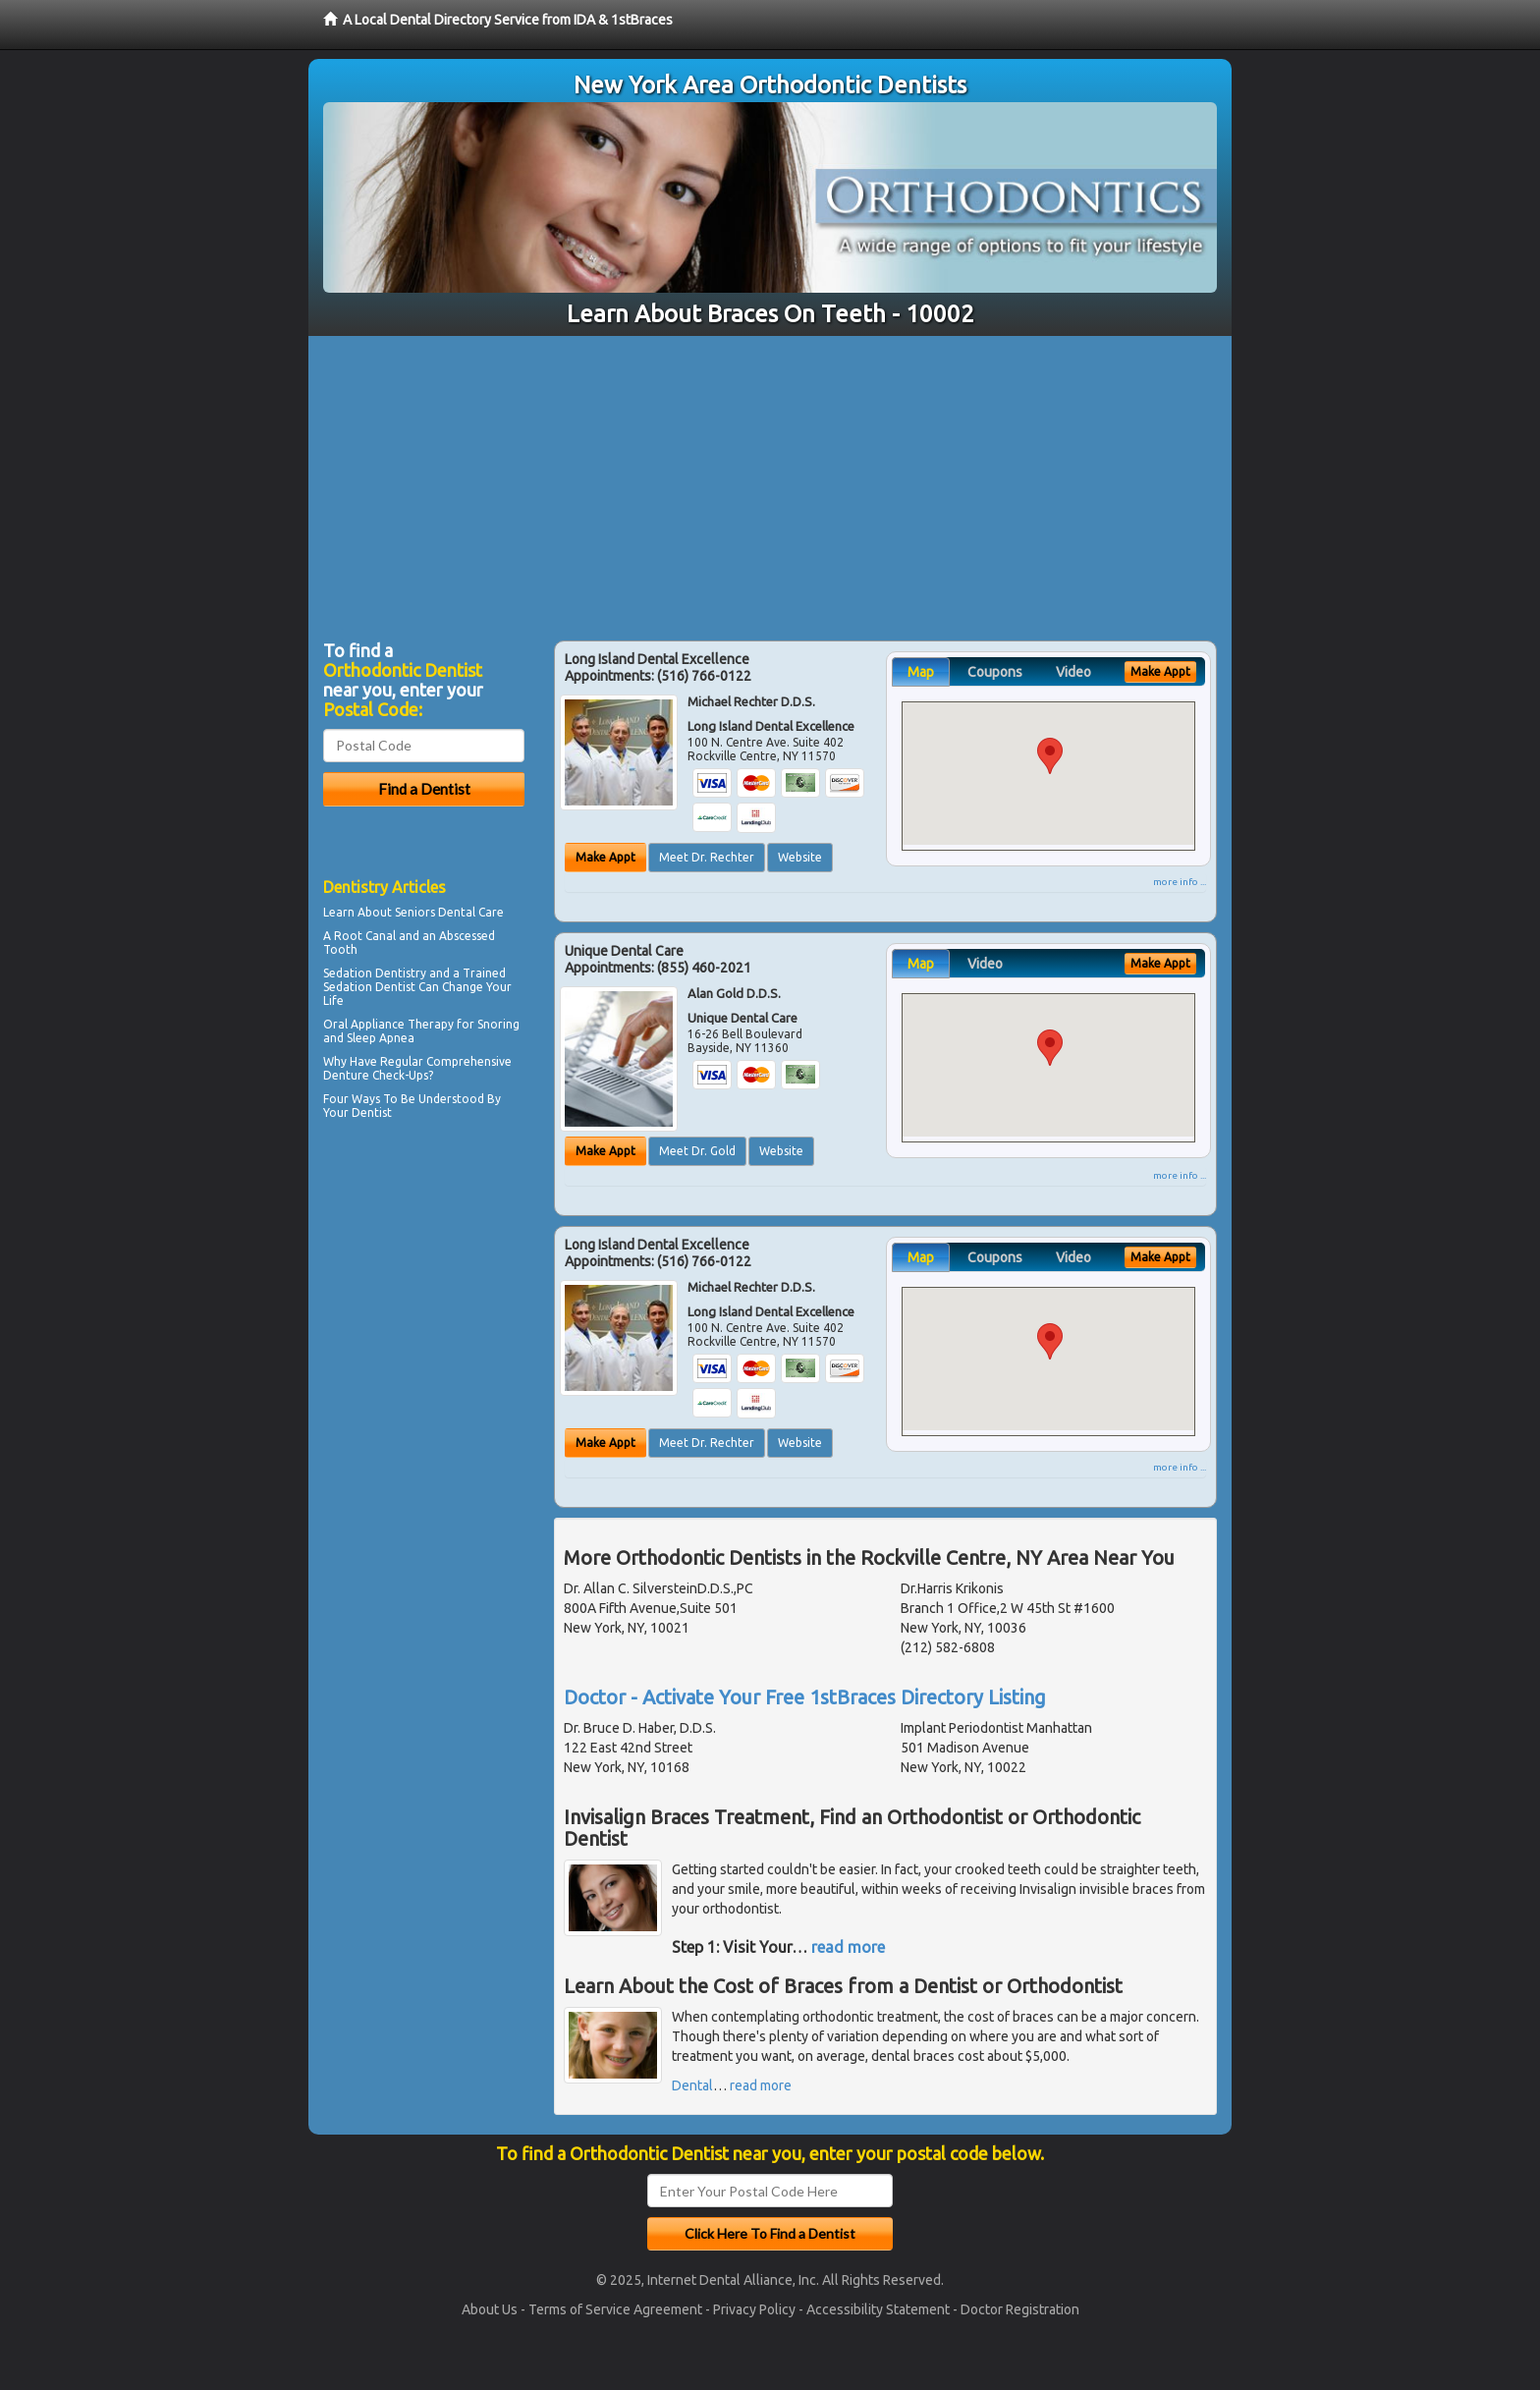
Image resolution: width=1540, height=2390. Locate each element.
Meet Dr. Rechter (706, 857)
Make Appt (605, 857)
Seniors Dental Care (449, 912)
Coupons (994, 672)
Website (800, 857)
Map (921, 672)
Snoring (498, 1024)
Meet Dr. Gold (697, 1150)
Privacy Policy (754, 2309)
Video (1073, 672)
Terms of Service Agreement (615, 2309)
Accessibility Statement (878, 2309)
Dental (692, 2085)
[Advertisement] (770, 483)
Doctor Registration (1020, 2309)
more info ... (1179, 881)
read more (848, 1947)
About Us (490, 2309)
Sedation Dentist (369, 986)
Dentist (372, 1112)
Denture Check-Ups (375, 1075)
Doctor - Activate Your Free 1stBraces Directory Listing (805, 1697)
